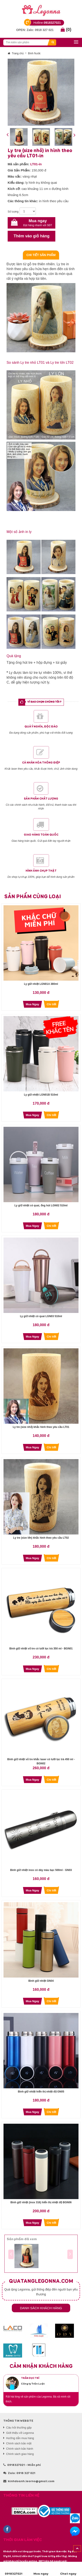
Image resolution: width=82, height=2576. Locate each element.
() (66, 29)
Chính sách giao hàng (20, 2454)
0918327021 (13, 2568)
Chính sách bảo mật (18, 2443)
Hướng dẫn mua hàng (20, 2438)
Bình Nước (34, 53)
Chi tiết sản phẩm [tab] (41, 255)
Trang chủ (16, 53)
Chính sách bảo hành (19, 2448)
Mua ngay (41, 2568)
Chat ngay (68, 2568)
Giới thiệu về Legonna (20, 2432)
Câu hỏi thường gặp (19, 2427)
